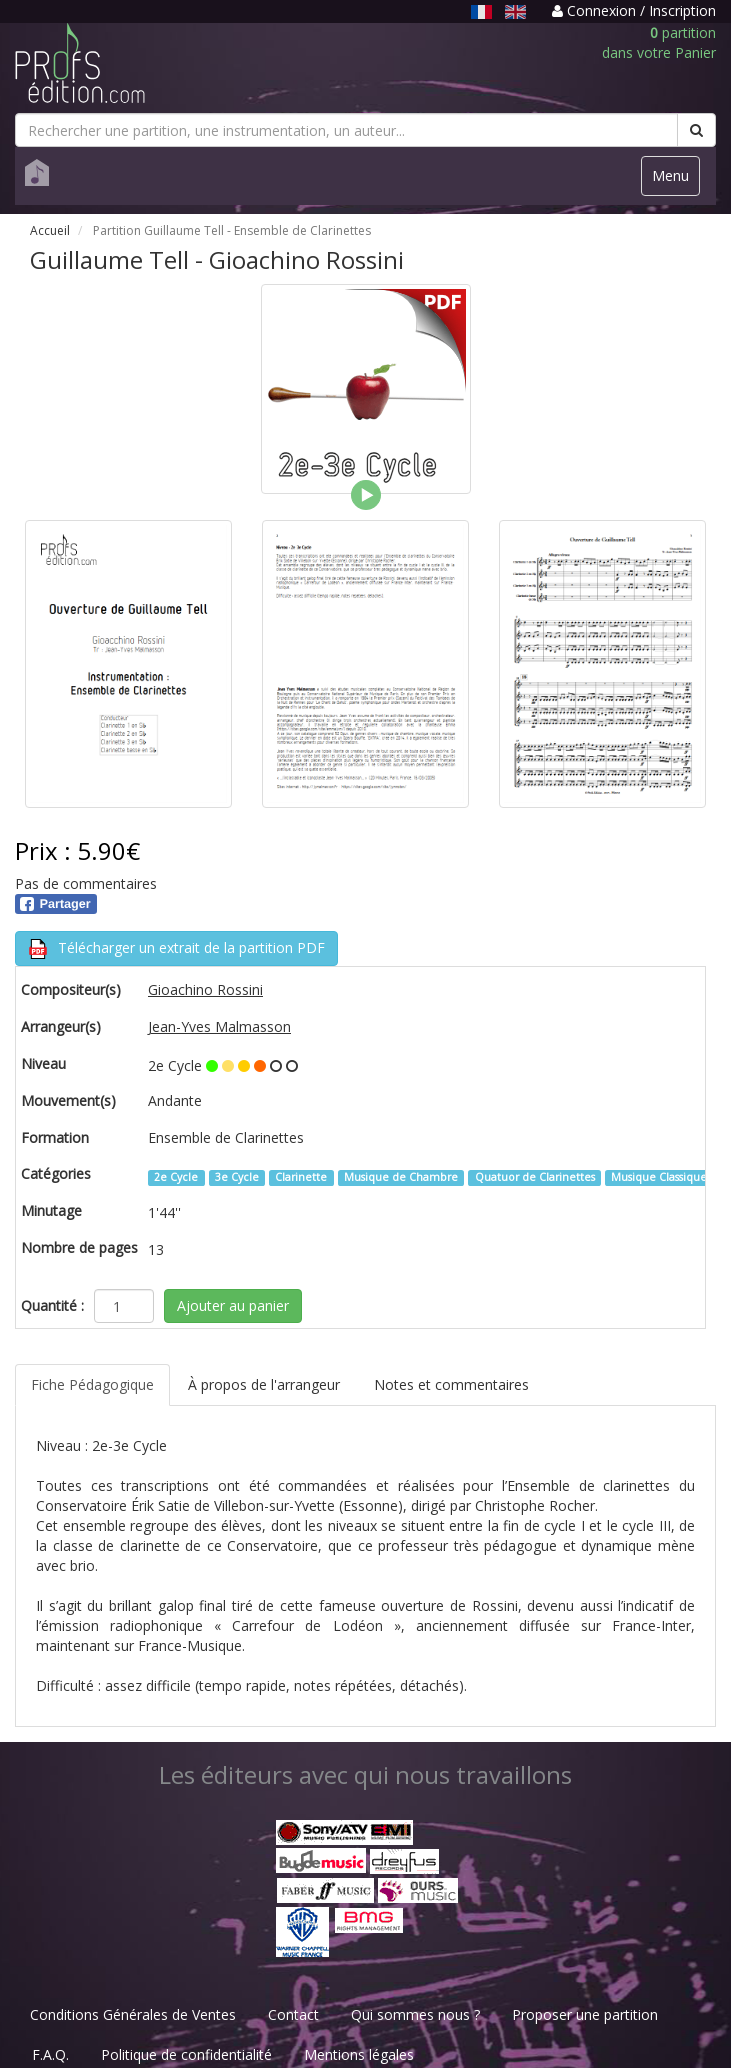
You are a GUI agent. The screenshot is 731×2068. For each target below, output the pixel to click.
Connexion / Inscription (634, 10)
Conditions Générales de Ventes (133, 2014)
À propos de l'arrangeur (264, 1384)
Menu (675, 180)
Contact (293, 2014)
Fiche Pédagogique (92, 1384)
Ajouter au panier (233, 1305)
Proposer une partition (585, 2014)
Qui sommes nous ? (415, 2014)
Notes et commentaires (451, 1384)
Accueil (50, 230)
